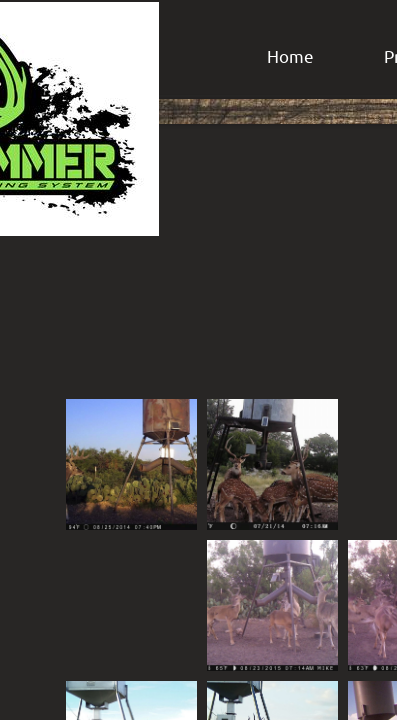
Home (290, 55)
